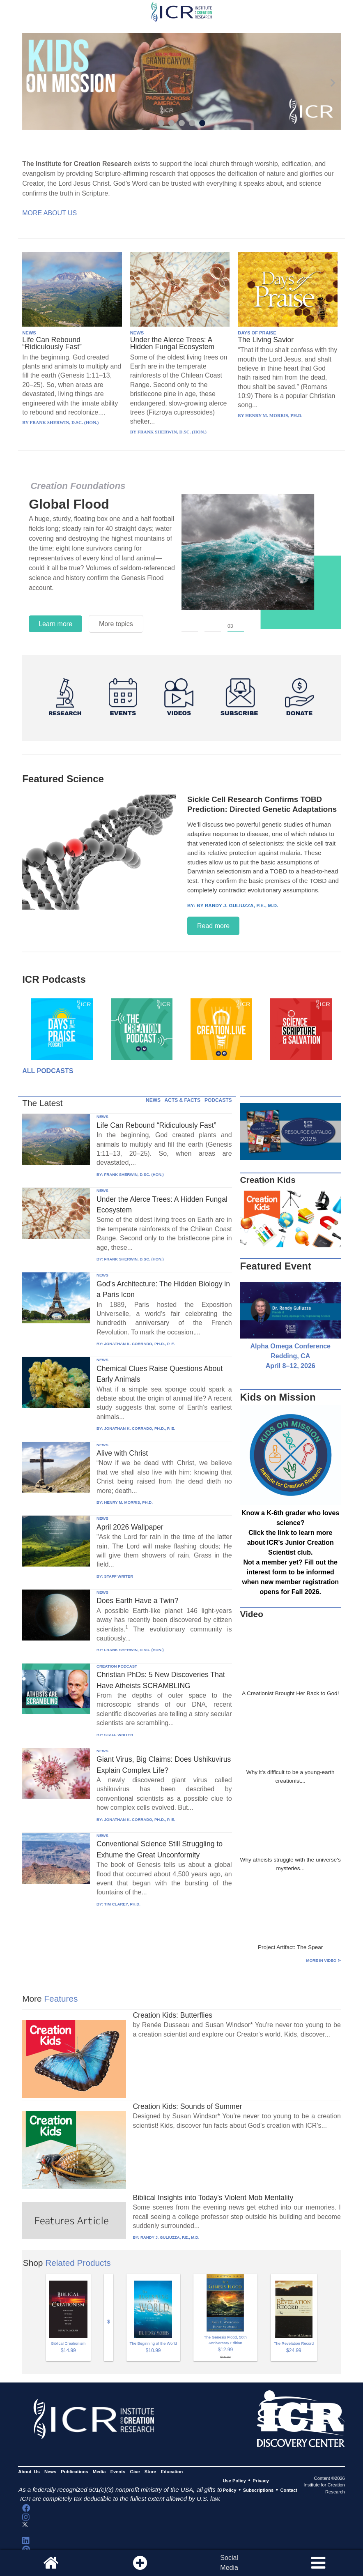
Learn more (55, 623)
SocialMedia (229, 2562)
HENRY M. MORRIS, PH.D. (128, 1502)
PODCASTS (218, 1100)
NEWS (29, 332)
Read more (213, 925)
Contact (289, 2490)
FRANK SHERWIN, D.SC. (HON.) (133, 1174)
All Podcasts (47, 1070)
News (50, 2471)
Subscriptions (258, 2490)
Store (150, 2471)
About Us (29, 2471)
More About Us (49, 213)
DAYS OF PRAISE (257, 332)
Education (172, 2471)
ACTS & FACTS (182, 1100)
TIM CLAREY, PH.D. (122, 1904)
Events (118, 2471)
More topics (116, 623)
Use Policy (234, 2480)
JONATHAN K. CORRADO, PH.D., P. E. (139, 1343)
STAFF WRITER (118, 1576)
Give (135, 2471)
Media (99, 2471)
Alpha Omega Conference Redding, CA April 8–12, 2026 (290, 1356)
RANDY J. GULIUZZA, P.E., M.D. (170, 2237)
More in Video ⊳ (323, 1960)
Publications (74, 2471)
